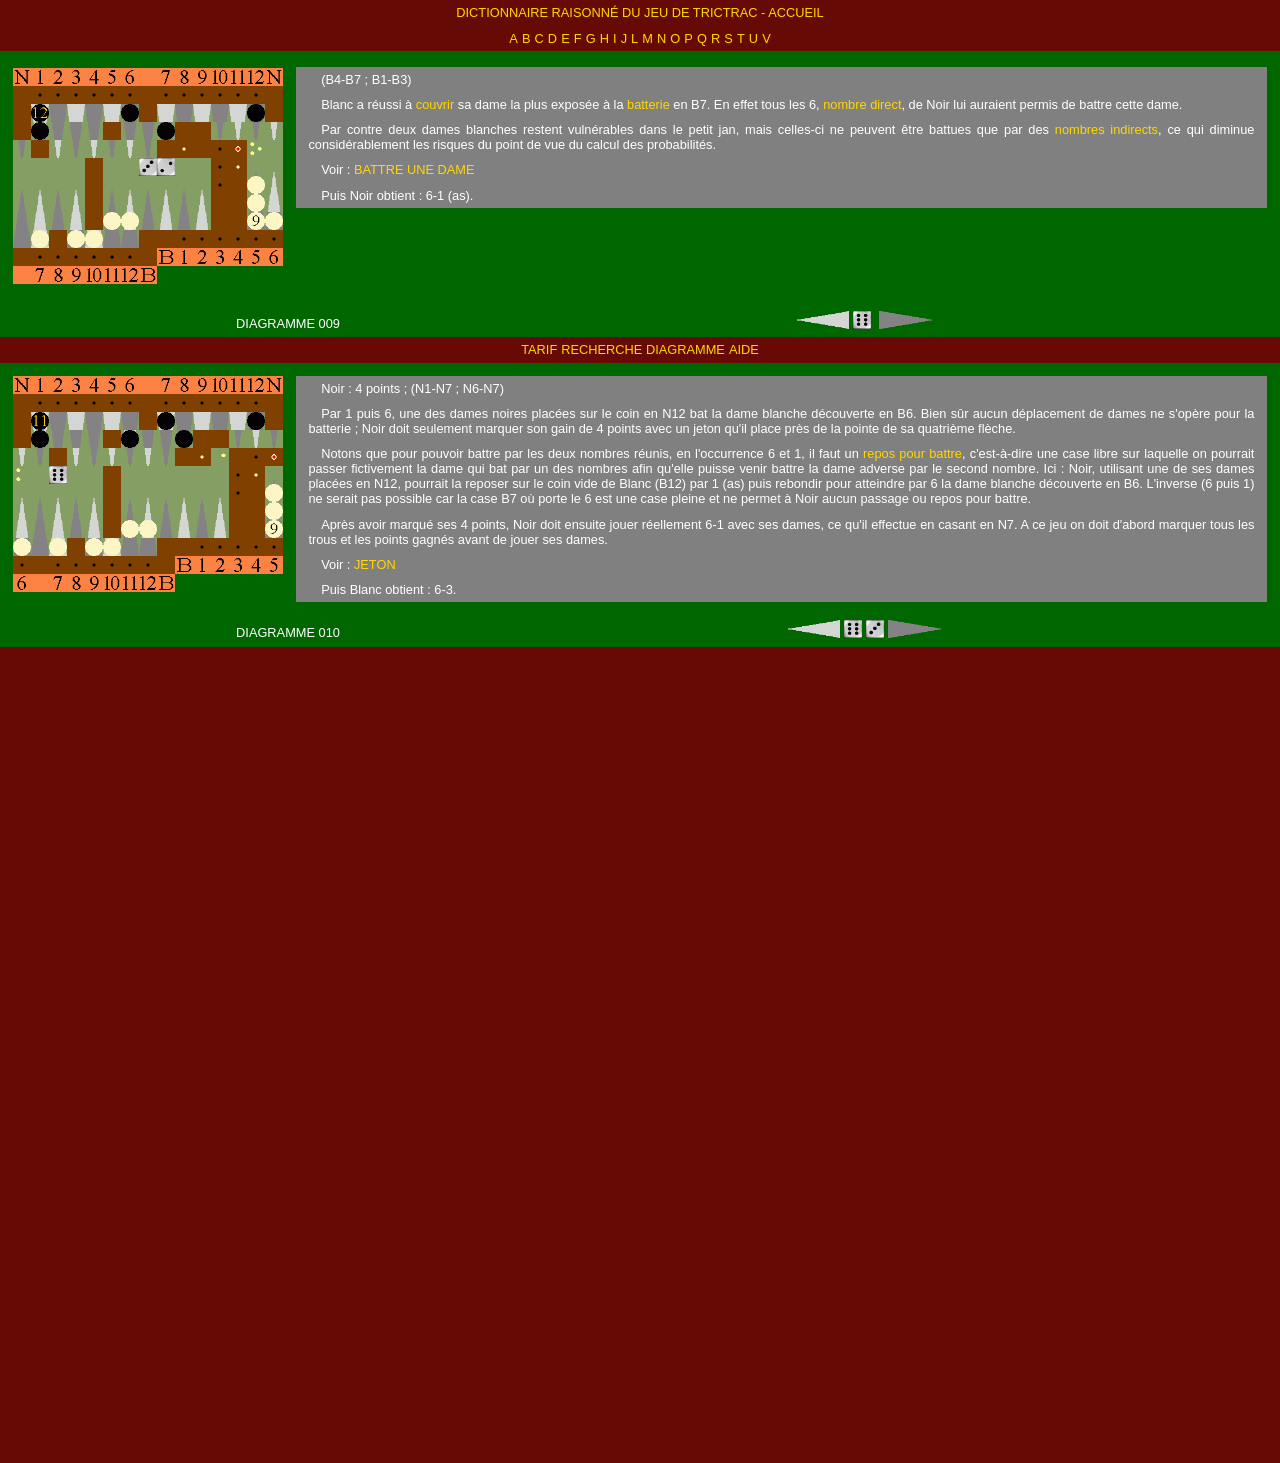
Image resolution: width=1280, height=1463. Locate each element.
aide (744, 349)
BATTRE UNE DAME (414, 169)
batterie (648, 104)
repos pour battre (912, 453)
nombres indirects (1106, 129)
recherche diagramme (643, 349)
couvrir (435, 104)
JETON (375, 564)
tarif (539, 349)
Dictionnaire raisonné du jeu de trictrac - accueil (639, 12)
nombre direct (862, 104)
